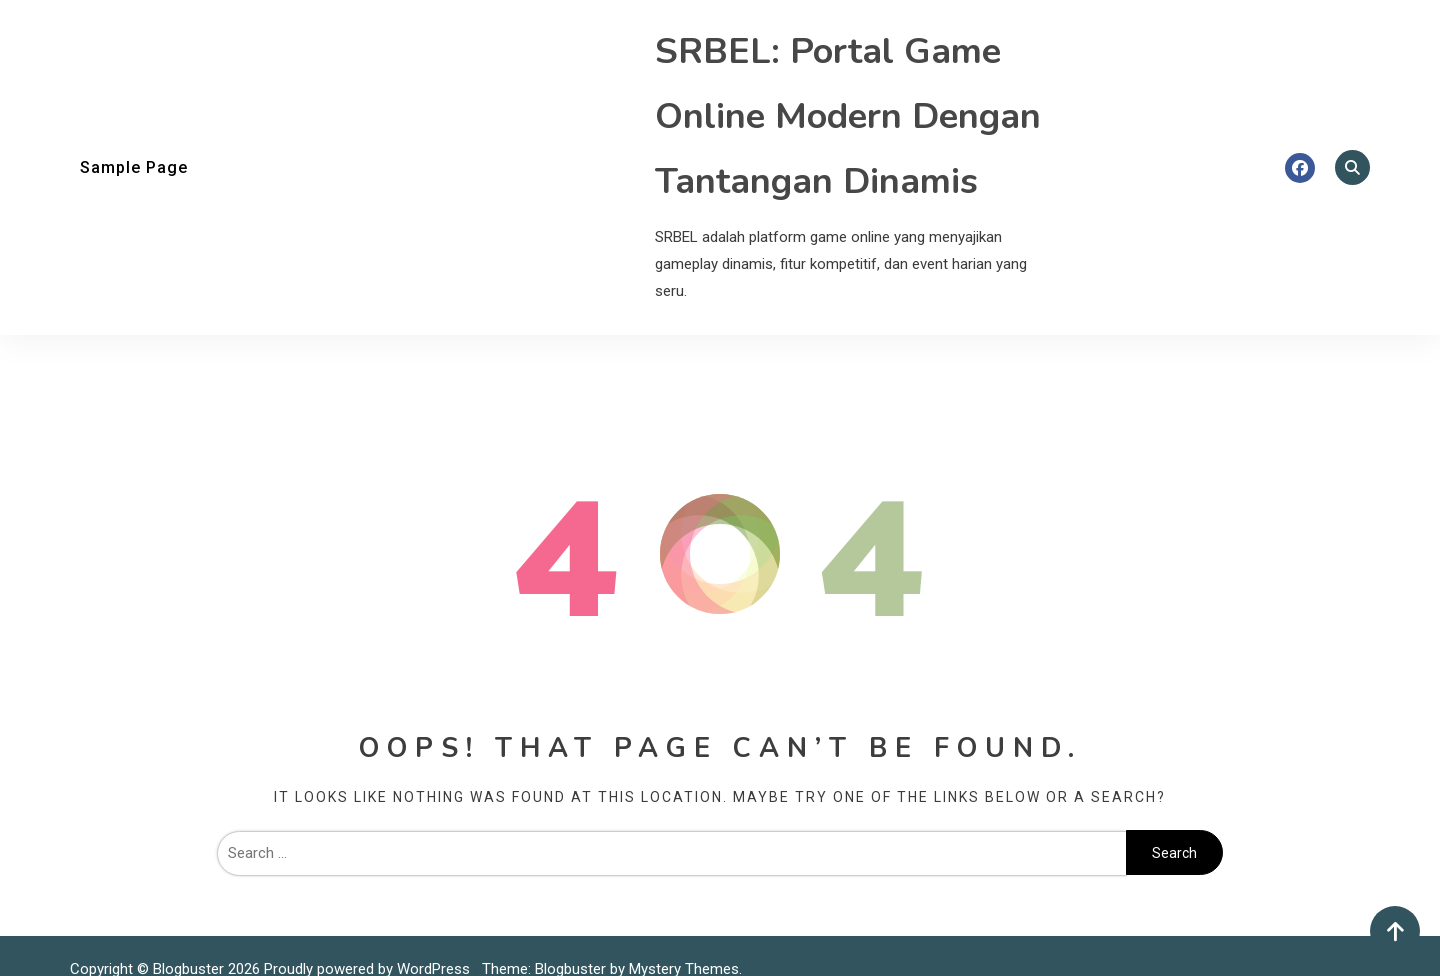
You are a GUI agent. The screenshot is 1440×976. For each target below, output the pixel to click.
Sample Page (134, 167)
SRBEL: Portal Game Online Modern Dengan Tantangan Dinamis (848, 116)
